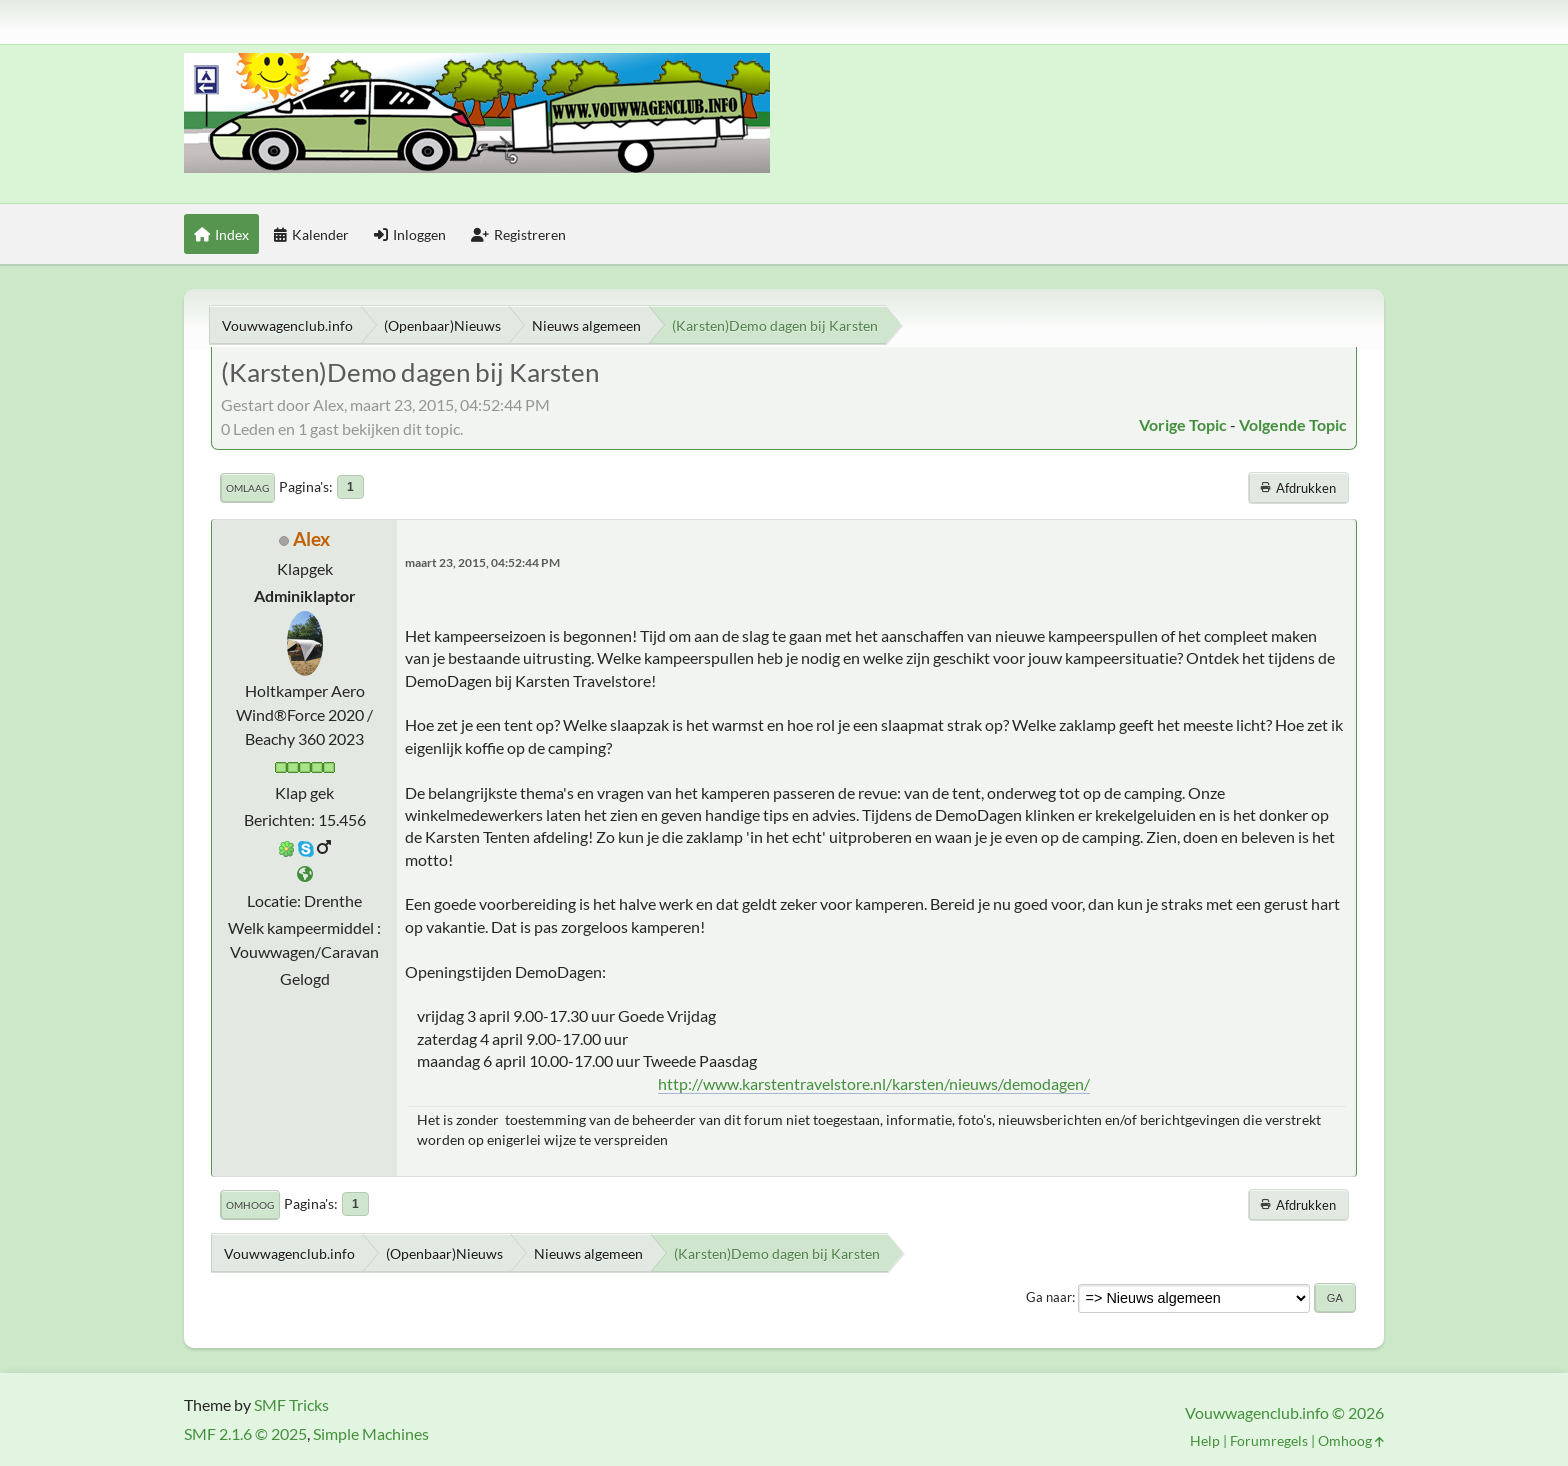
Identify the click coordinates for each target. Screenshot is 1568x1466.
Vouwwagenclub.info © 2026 (1284, 1412)
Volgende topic (1293, 424)
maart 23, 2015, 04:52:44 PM (482, 562)
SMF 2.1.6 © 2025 (245, 1433)
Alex (311, 538)
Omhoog (250, 1205)
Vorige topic (1183, 424)
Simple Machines (371, 1433)
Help (1205, 1440)
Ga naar (1049, 1297)
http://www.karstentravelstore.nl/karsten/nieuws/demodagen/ (874, 1083)
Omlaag (247, 488)
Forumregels (1269, 1440)
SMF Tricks (291, 1404)
